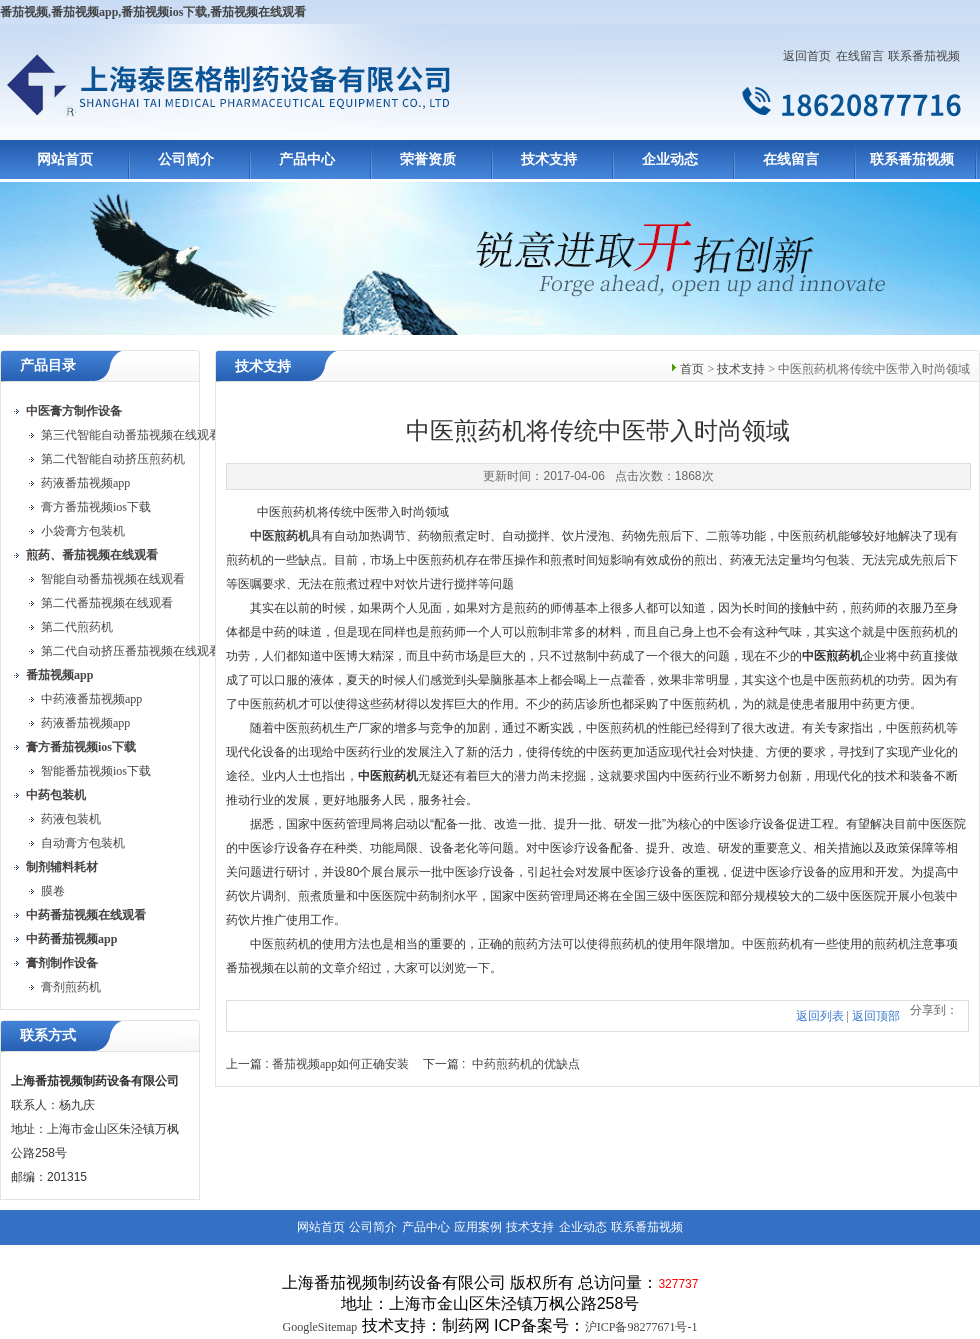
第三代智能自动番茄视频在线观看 (131, 435)
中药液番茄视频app (91, 699)
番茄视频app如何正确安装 (340, 1064)
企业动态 (670, 159)
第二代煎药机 (77, 627)
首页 (692, 369)
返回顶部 (876, 1016)
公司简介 (186, 159)
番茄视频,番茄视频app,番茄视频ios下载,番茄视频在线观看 (153, 12)
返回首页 (807, 56)
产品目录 (48, 365)
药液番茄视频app (85, 483)
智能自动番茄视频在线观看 (113, 579)
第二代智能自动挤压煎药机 (113, 459)
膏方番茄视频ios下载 (96, 507)
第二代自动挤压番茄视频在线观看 (131, 651)
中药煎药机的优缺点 (526, 1064)
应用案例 (478, 1227)
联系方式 (48, 1035)
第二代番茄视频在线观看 (107, 603)
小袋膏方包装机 (83, 531)
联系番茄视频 (924, 56)
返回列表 (820, 1016)
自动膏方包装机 (83, 843)
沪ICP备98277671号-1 (641, 1327)
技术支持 (549, 159)
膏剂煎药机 (71, 987)
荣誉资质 (428, 159)
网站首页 (65, 159)
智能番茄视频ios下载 (96, 771)
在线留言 (860, 56)
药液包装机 (71, 819)
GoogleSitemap (320, 1327)
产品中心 (307, 159)
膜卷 (53, 891)
